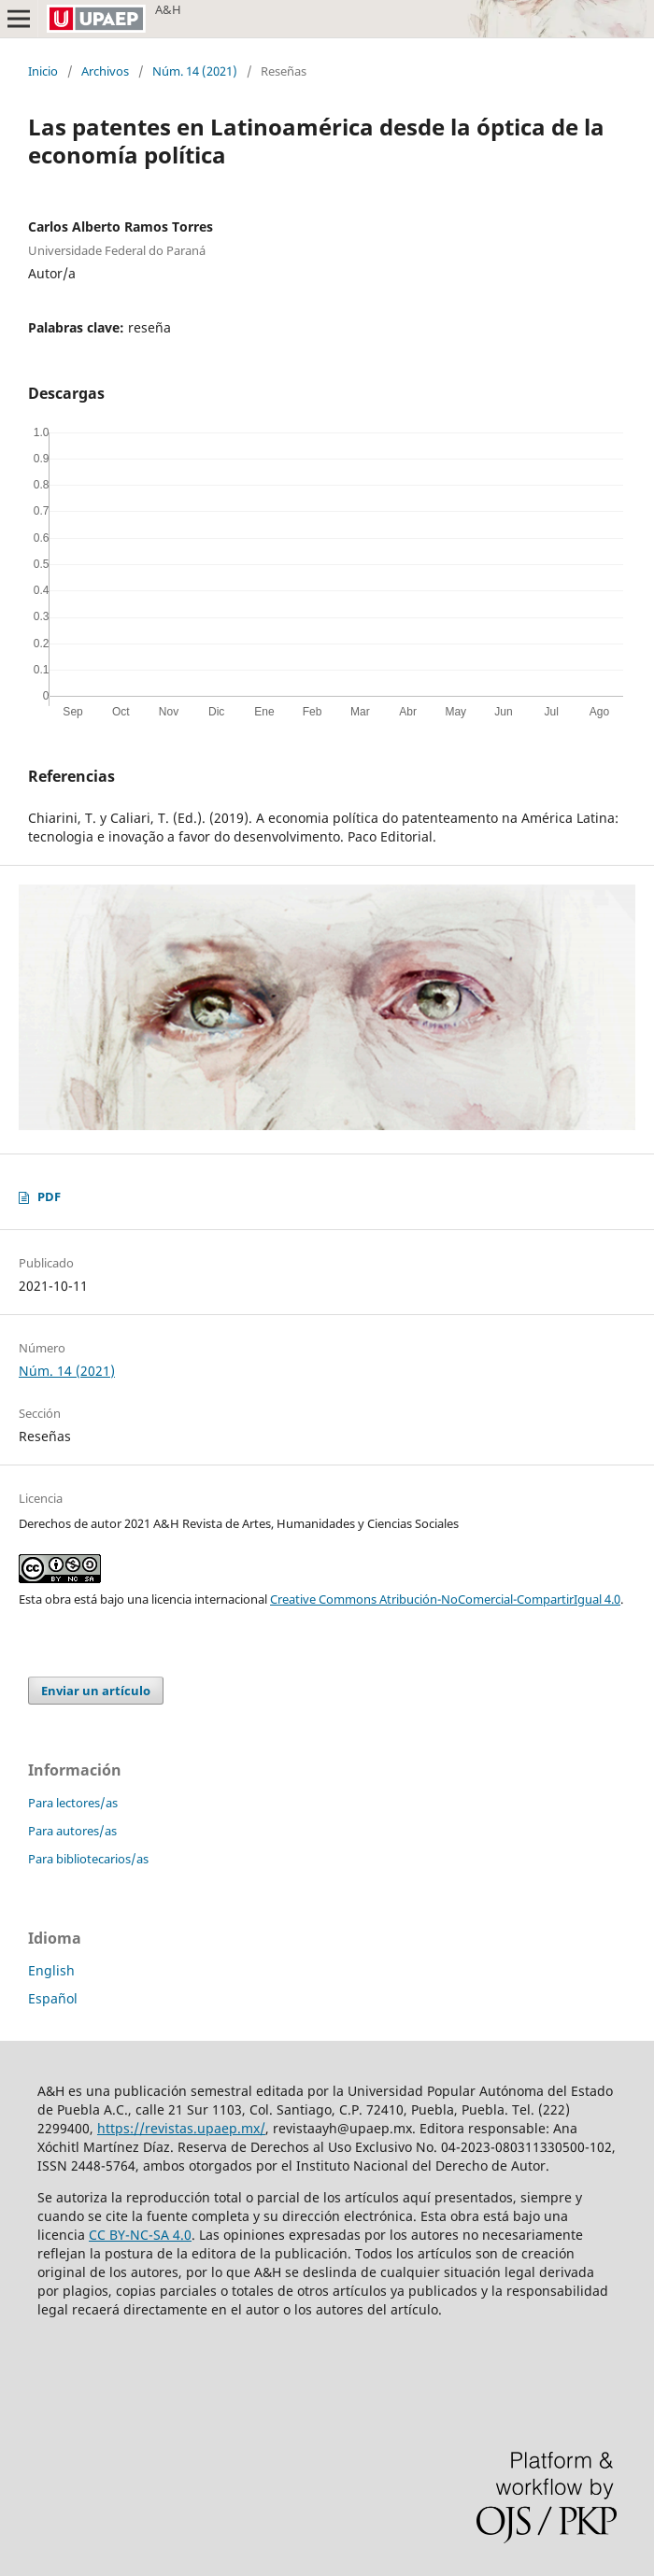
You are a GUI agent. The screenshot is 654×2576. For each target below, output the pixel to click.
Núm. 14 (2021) (194, 71)
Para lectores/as (73, 1802)
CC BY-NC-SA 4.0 (140, 2234)
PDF (49, 1196)
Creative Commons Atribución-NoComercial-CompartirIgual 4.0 (445, 1599)
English (51, 1970)
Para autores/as (72, 1830)
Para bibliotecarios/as (88, 1858)
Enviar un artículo (95, 1690)
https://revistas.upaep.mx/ (181, 2128)
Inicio (43, 71)
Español (53, 1998)
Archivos (105, 71)
